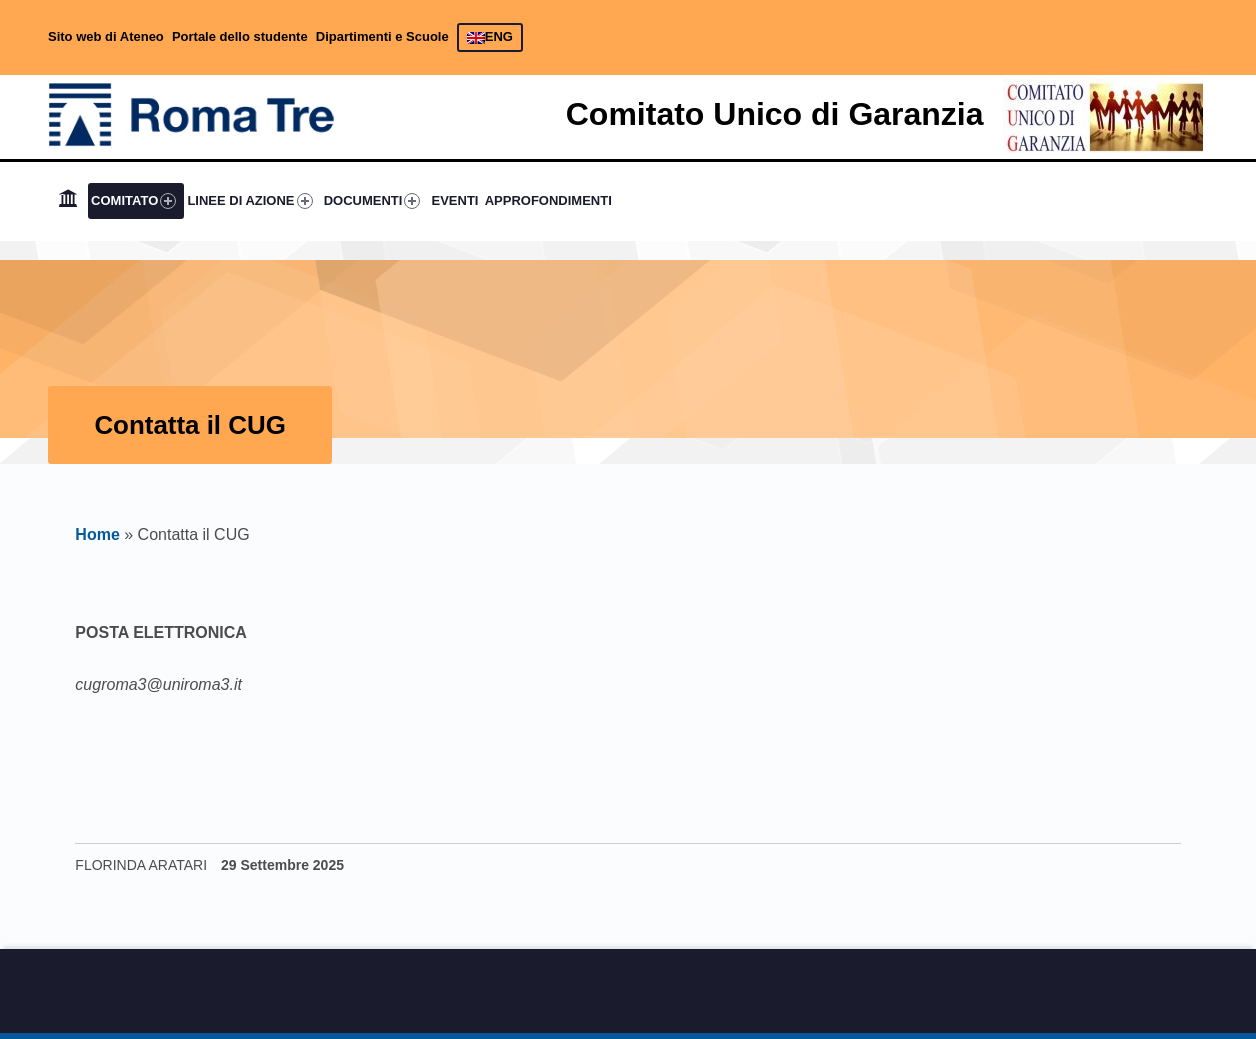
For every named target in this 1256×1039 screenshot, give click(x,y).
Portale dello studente (240, 36)
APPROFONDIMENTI (548, 200)
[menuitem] (68, 201)
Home (97, 534)
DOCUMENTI (372, 201)
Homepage (68, 201)
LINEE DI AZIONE (249, 201)
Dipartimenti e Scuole (382, 36)
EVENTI (455, 200)
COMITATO (133, 201)
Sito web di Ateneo (106, 36)
